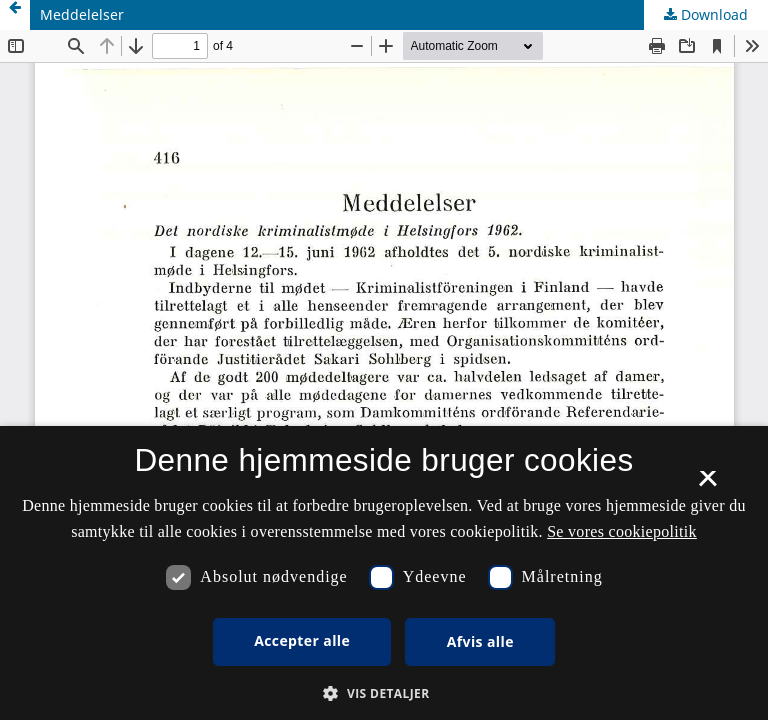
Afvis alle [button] (480, 641)
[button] (383, 693)
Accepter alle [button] (302, 640)
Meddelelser (82, 14)
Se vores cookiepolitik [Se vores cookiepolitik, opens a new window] (622, 531)
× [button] (707, 485)
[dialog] (384, 573)
